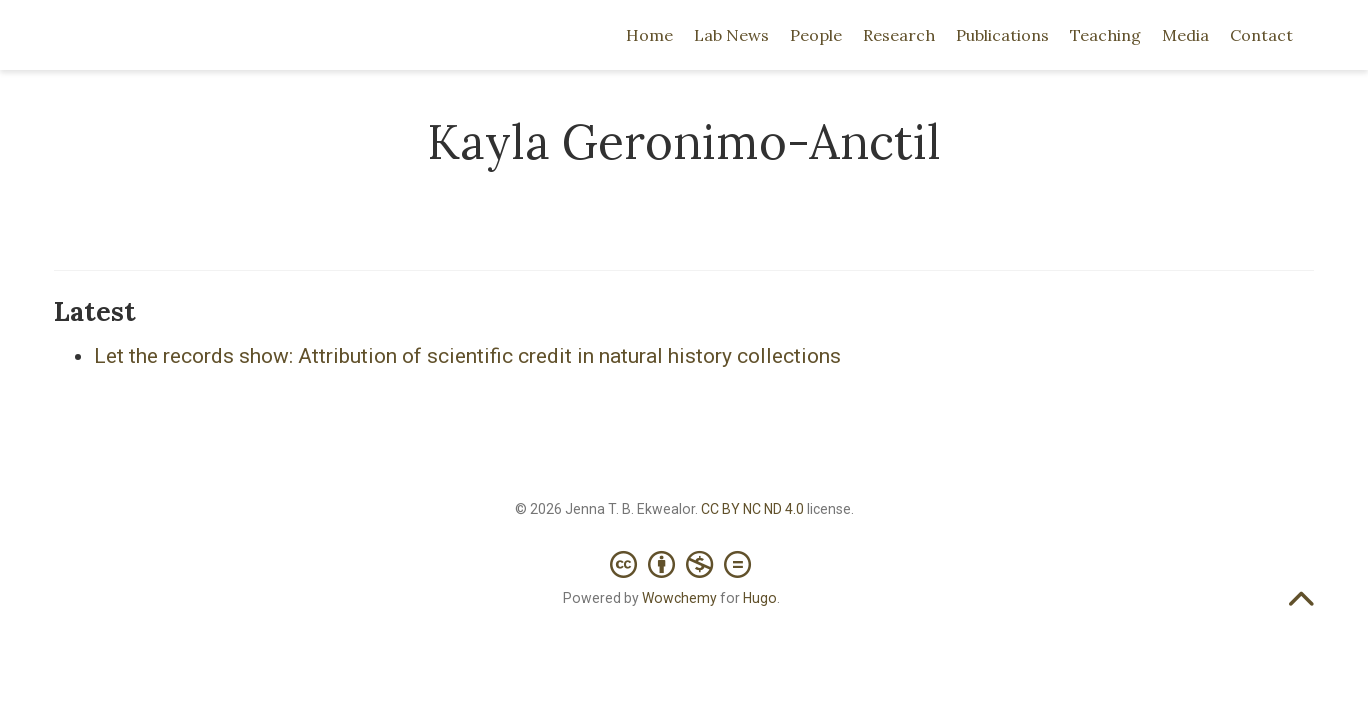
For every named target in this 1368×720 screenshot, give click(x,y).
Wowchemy (679, 598)
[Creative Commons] (684, 554)
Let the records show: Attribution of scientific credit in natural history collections (467, 356)
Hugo (760, 598)
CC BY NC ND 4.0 (752, 509)
